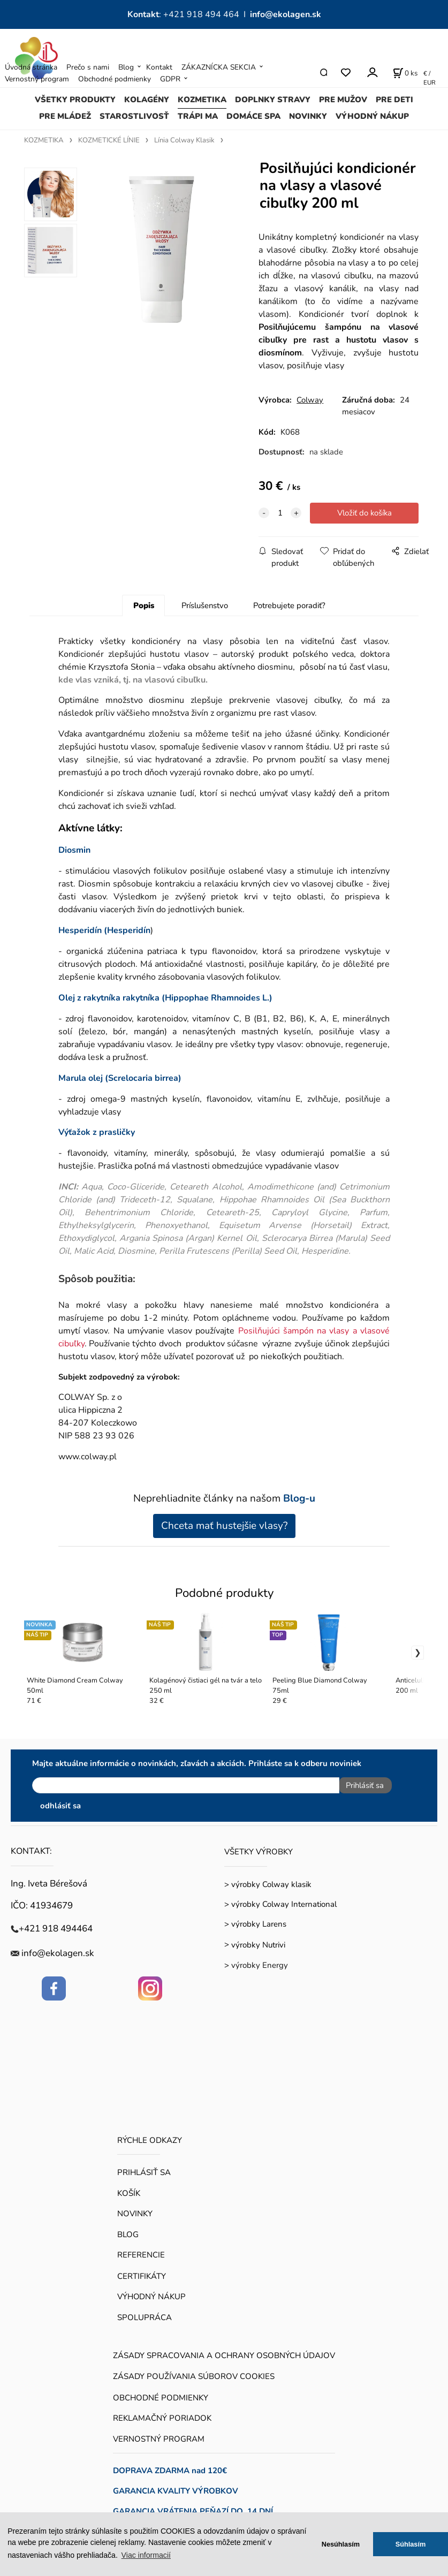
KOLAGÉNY (146, 99)
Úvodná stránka (31, 67)
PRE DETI (394, 99)
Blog (126, 67)
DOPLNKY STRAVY (272, 99)
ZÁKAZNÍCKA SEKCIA (218, 67)
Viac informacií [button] (146, 2555)
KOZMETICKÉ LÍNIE (109, 140)
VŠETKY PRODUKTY (75, 99)
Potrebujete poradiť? (289, 605)
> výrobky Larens (255, 1920)
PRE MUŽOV (343, 99)
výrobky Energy (259, 1961)
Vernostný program (37, 79)
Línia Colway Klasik (184, 140)
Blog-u (299, 1498)
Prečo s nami (87, 67)
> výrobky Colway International (280, 1900)
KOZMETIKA (202, 99)
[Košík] (405, 72)
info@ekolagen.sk (285, 14)
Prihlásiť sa (361, 1785)
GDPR (170, 79)
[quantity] (280, 513)
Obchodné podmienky (114, 79)
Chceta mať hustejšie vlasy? (224, 1526)
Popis (143, 605)
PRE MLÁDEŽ (65, 116)
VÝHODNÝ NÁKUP (372, 116)
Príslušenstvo (204, 605)
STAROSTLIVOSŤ (134, 116)
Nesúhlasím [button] (341, 2544)
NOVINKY (308, 116)
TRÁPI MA (198, 116)
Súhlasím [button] (411, 2544)
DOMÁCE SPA (253, 116)
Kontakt (159, 67)
